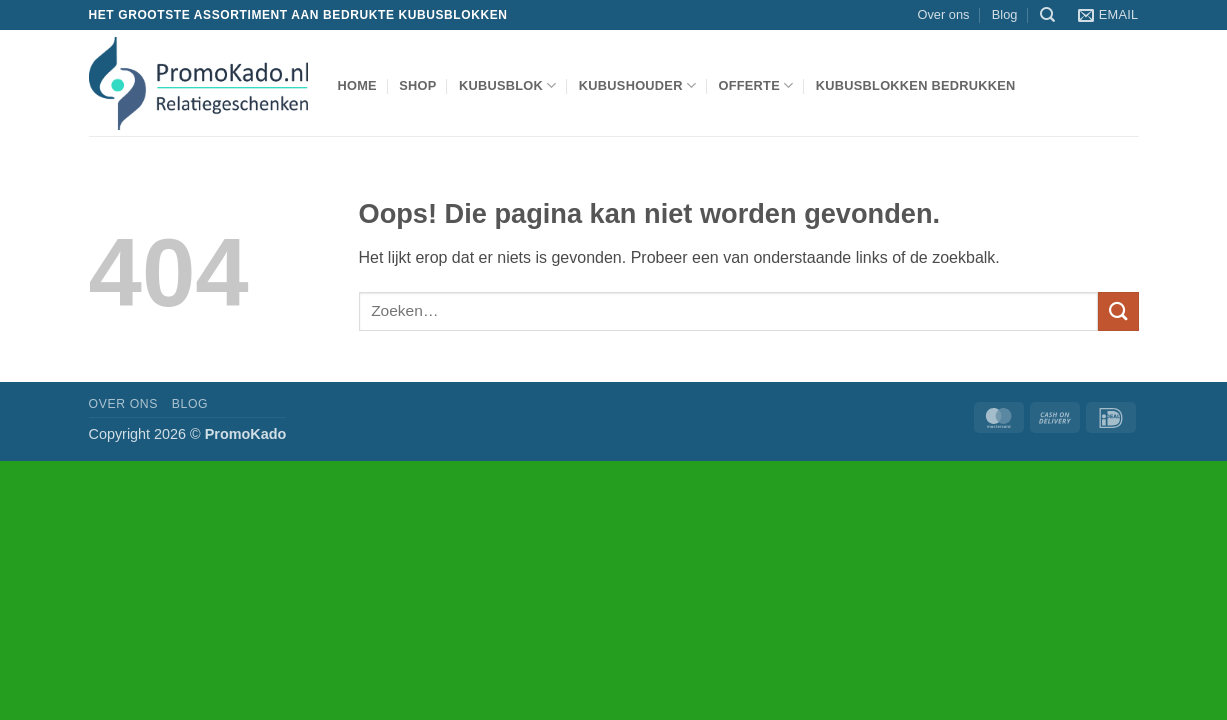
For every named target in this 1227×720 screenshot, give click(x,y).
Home (357, 85)
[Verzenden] (1118, 311)
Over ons (944, 14)
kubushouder (637, 85)
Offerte (755, 85)
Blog (1005, 14)
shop (417, 85)
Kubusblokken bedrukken (916, 85)
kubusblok (508, 85)
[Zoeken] (1047, 15)
